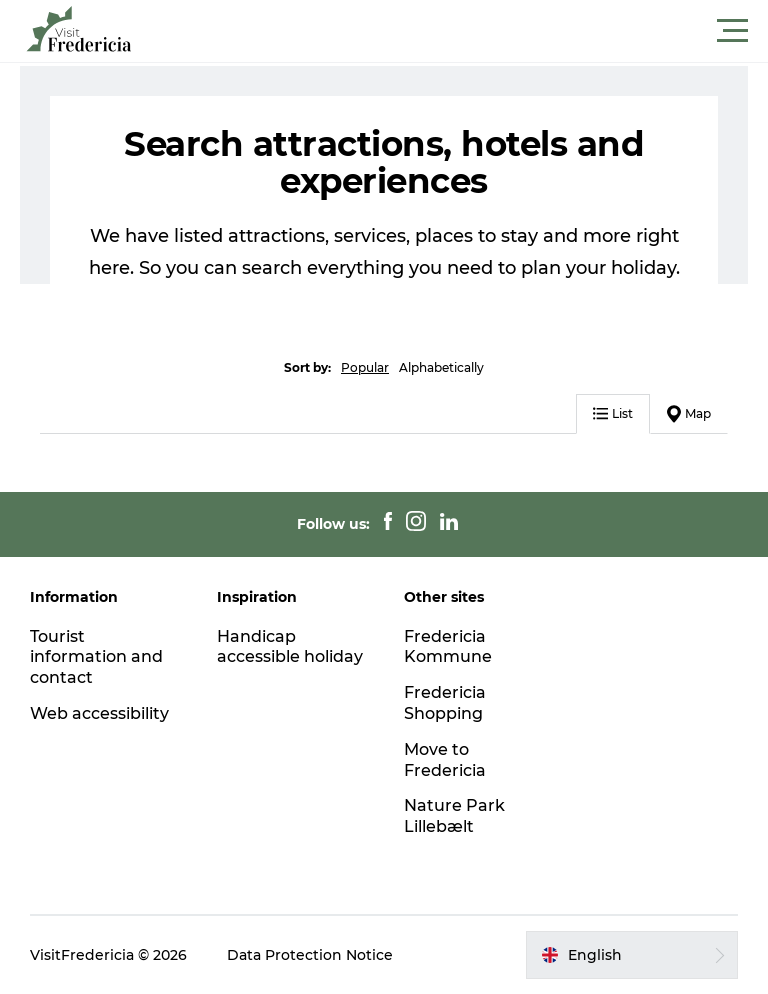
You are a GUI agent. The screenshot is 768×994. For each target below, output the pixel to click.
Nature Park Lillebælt (454, 816)
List (613, 413)
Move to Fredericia (445, 760)
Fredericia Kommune (448, 647)
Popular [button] (365, 367)
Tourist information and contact (96, 657)
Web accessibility (99, 713)
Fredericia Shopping (445, 703)
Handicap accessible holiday (290, 647)
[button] (474, 31)
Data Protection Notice (310, 955)
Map (689, 414)
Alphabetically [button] (441, 367)
